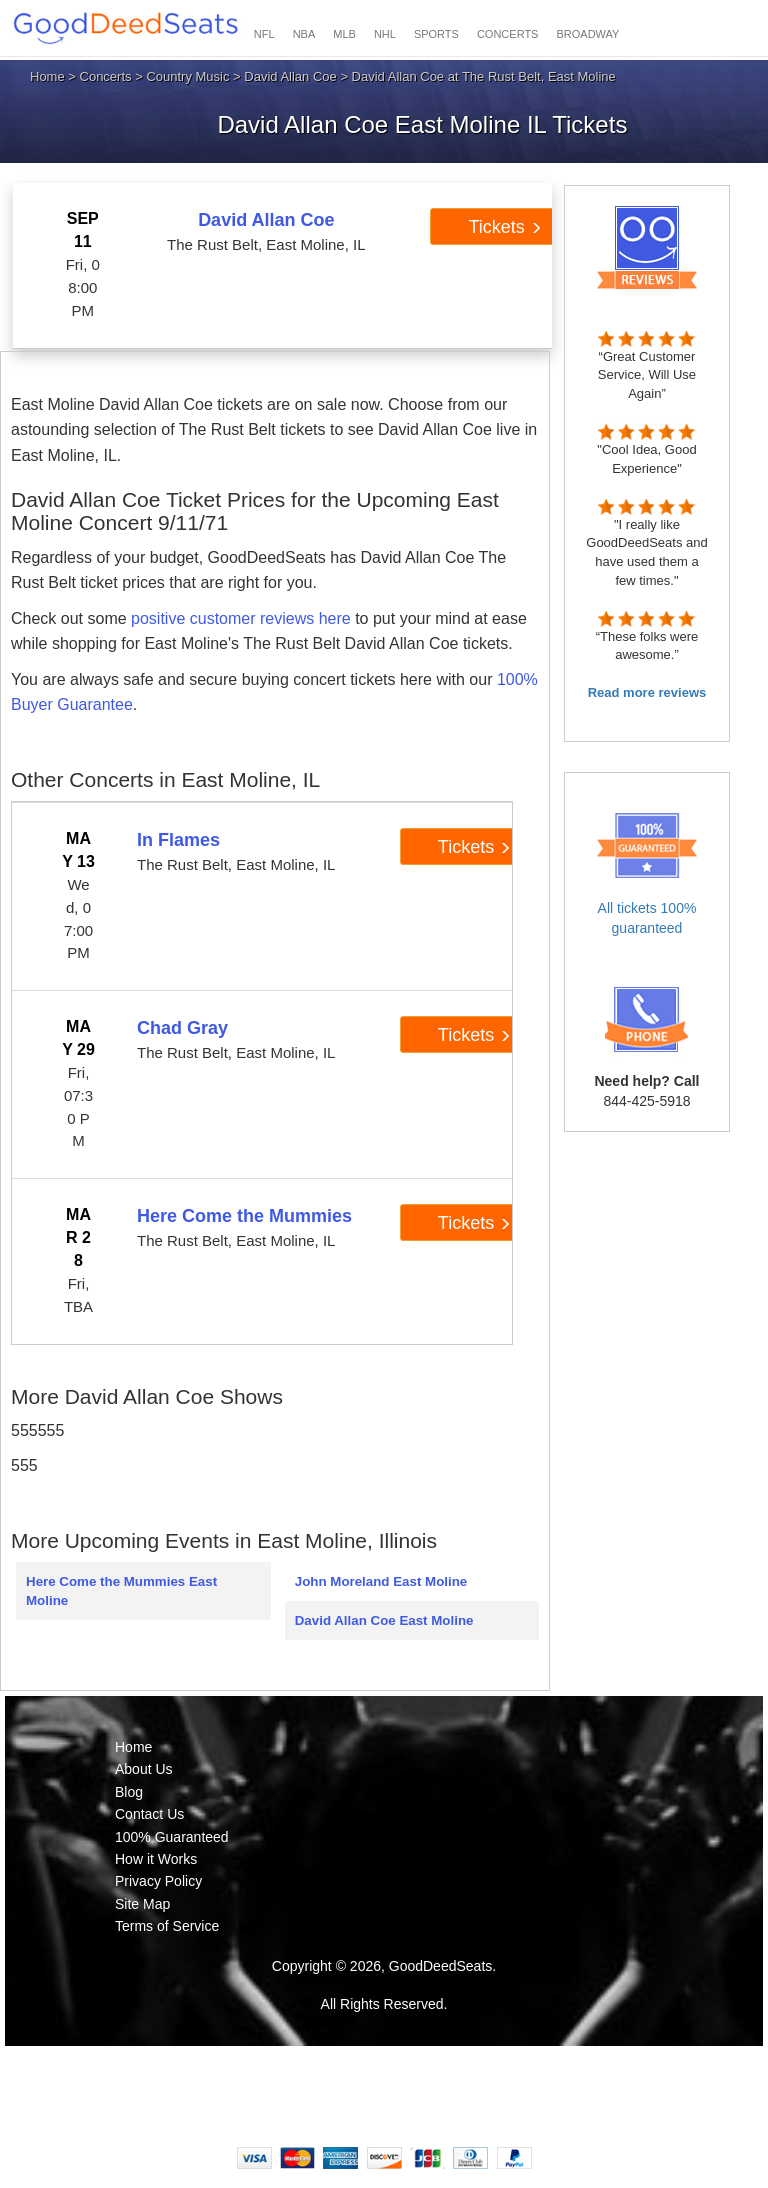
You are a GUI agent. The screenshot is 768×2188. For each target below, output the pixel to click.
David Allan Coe (290, 76)
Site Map (142, 1904)
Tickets (504, 227)
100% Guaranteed (172, 1837)
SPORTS (436, 34)
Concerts (106, 76)
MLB (344, 34)
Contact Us (149, 1814)
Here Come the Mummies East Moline (121, 1591)
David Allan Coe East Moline (384, 1620)
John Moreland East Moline (381, 1581)
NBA (304, 34)
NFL (264, 34)
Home (47, 76)
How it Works (156, 1859)
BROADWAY (587, 34)
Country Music (187, 76)
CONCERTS (508, 34)
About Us (144, 1769)
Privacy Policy (158, 1881)
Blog (129, 1792)
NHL (385, 34)
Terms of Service (167, 1926)
